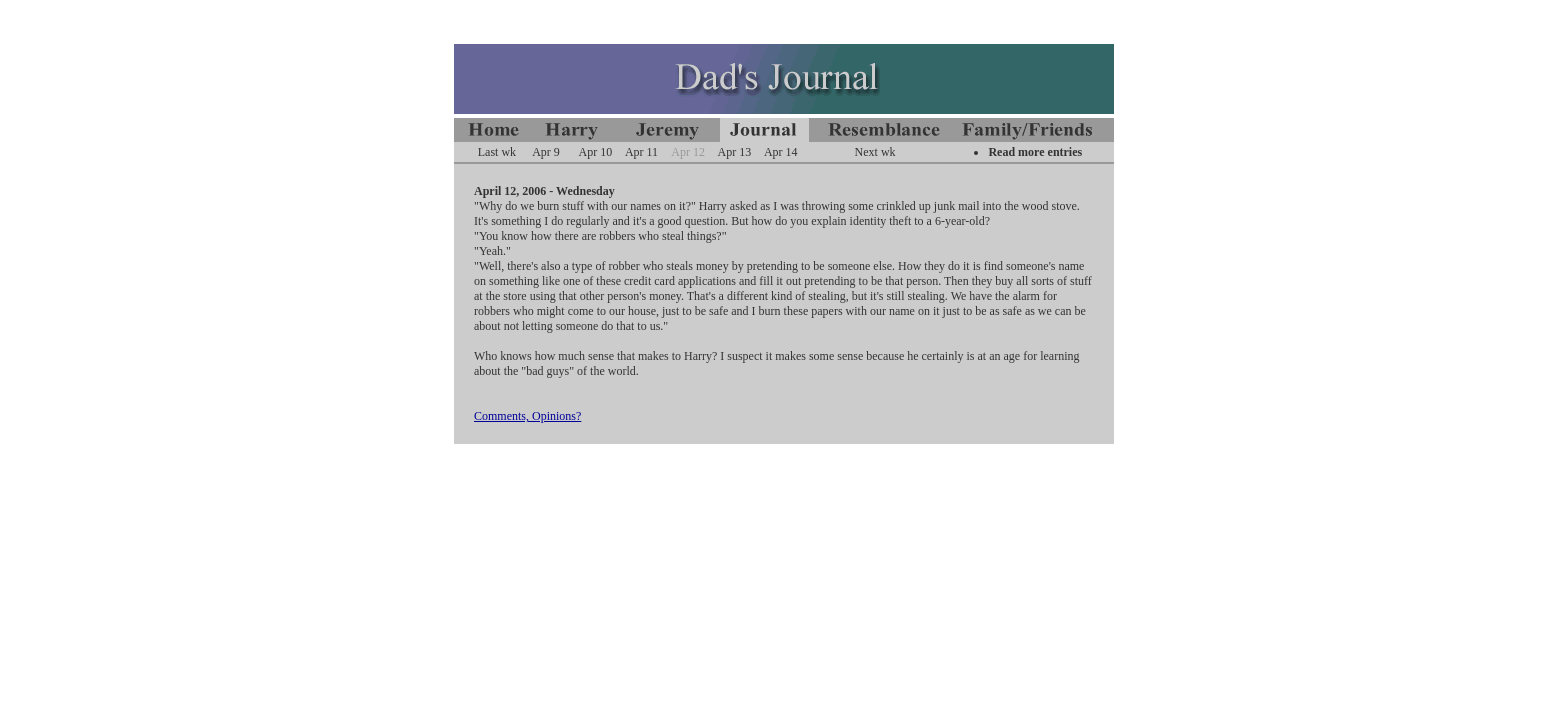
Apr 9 (546, 152)
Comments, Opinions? (527, 416)
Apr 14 (781, 152)
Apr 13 (735, 152)
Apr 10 (596, 152)
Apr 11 (641, 152)
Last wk (497, 152)
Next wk (875, 152)
